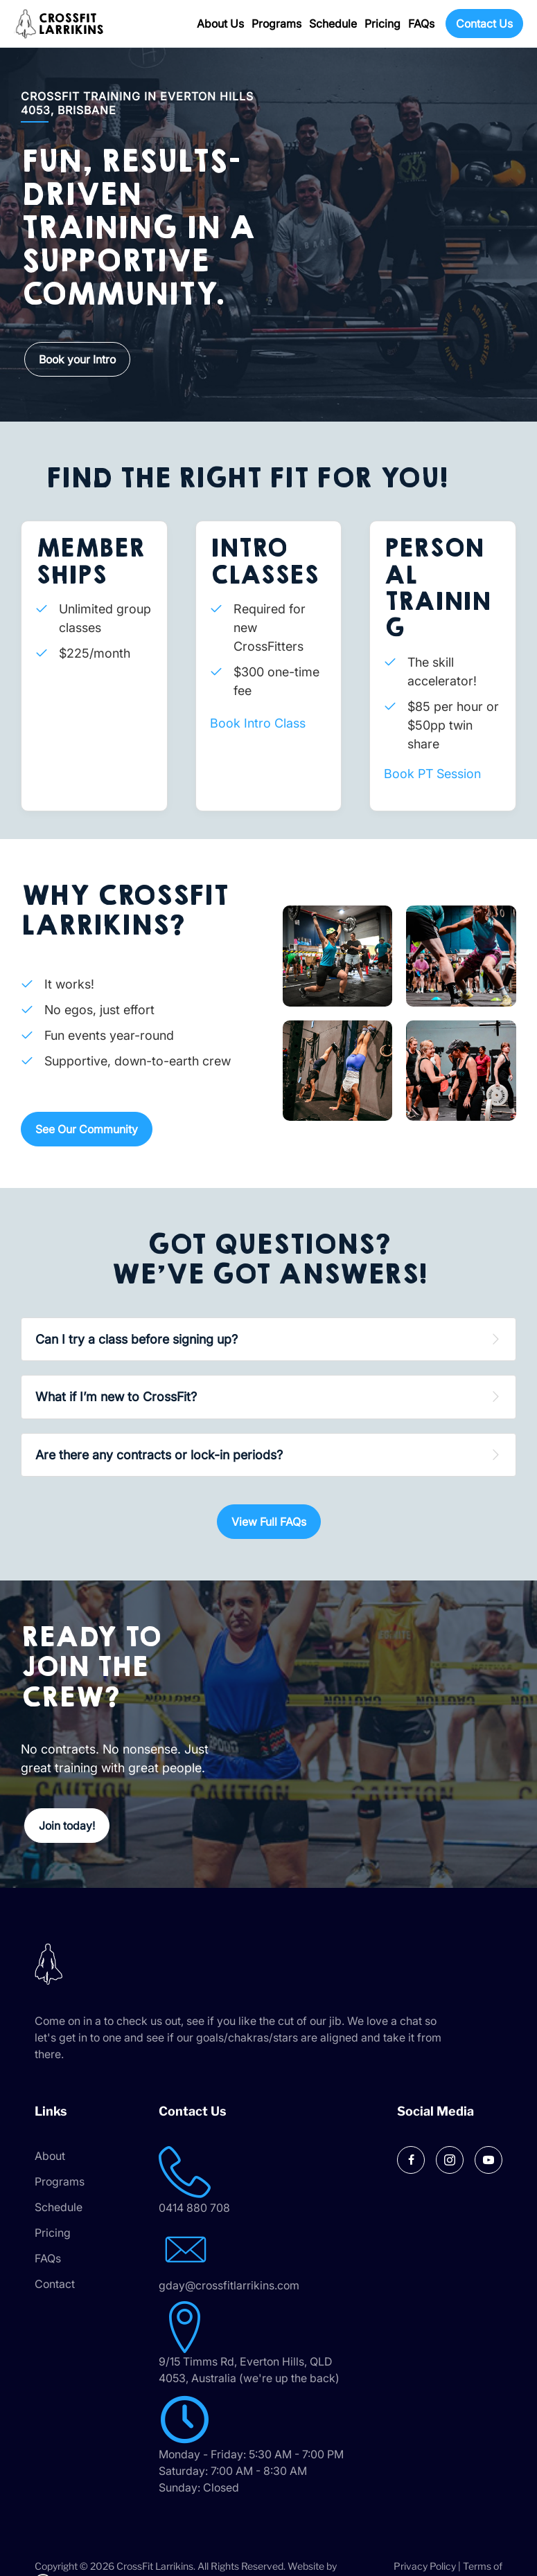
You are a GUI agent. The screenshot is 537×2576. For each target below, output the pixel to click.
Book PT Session (432, 773)
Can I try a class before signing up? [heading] (136, 1339)
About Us (220, 23)
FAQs (421, 23)
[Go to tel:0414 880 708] (269, 2181)
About (50, 2156)
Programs (276, 23)
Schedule (333, 23)
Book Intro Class (258, 723)
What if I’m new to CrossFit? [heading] (116, 1396)
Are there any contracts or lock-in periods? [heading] (159, 1455)
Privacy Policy (425, 2566)
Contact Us (484, 23)
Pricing (382, 23)
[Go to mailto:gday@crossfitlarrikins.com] (269, 2259)
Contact (55, 2284)
